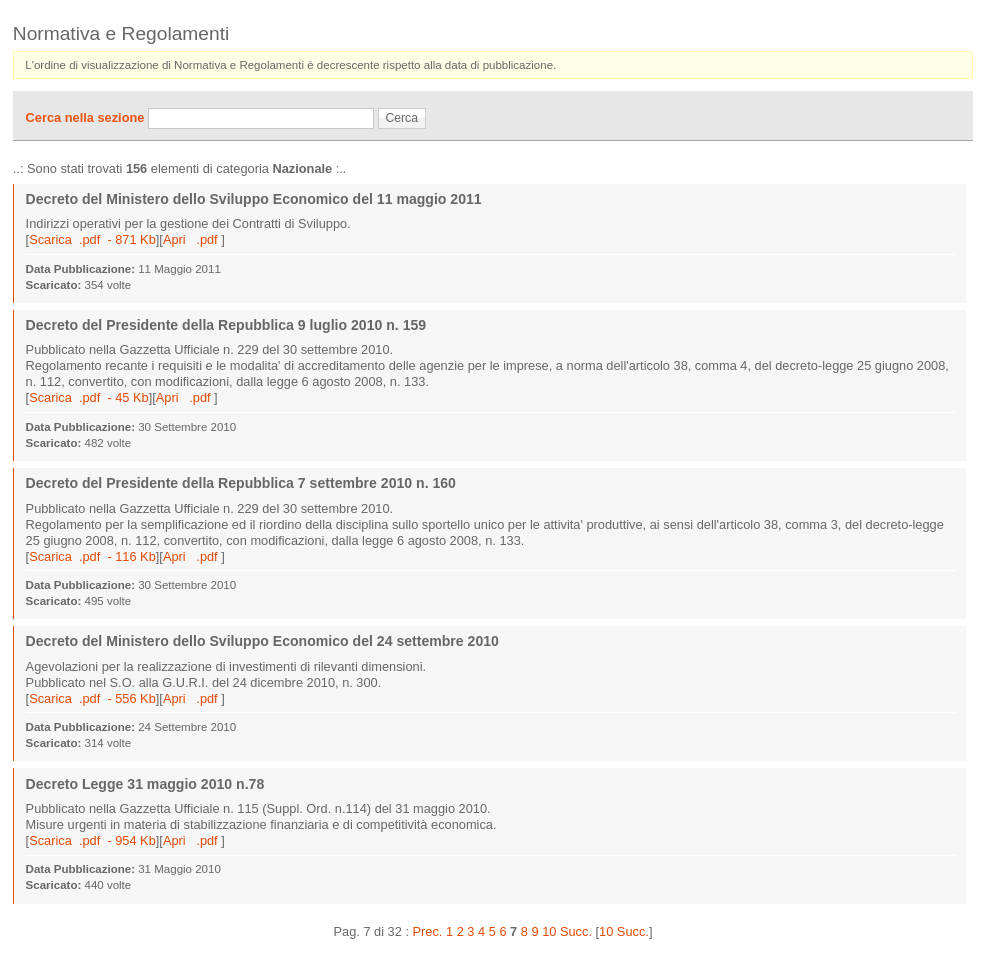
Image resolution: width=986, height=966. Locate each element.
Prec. (428, 931)
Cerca (402, 118)
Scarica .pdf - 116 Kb (92, 556)
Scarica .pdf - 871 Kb (92, 239)
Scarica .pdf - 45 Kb (89, 397)
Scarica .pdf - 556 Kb (92, 698)
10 (549, 931)
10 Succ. (624, 931)
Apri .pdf (192, 239)
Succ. (576, 931)
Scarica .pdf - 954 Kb (92, 840)
